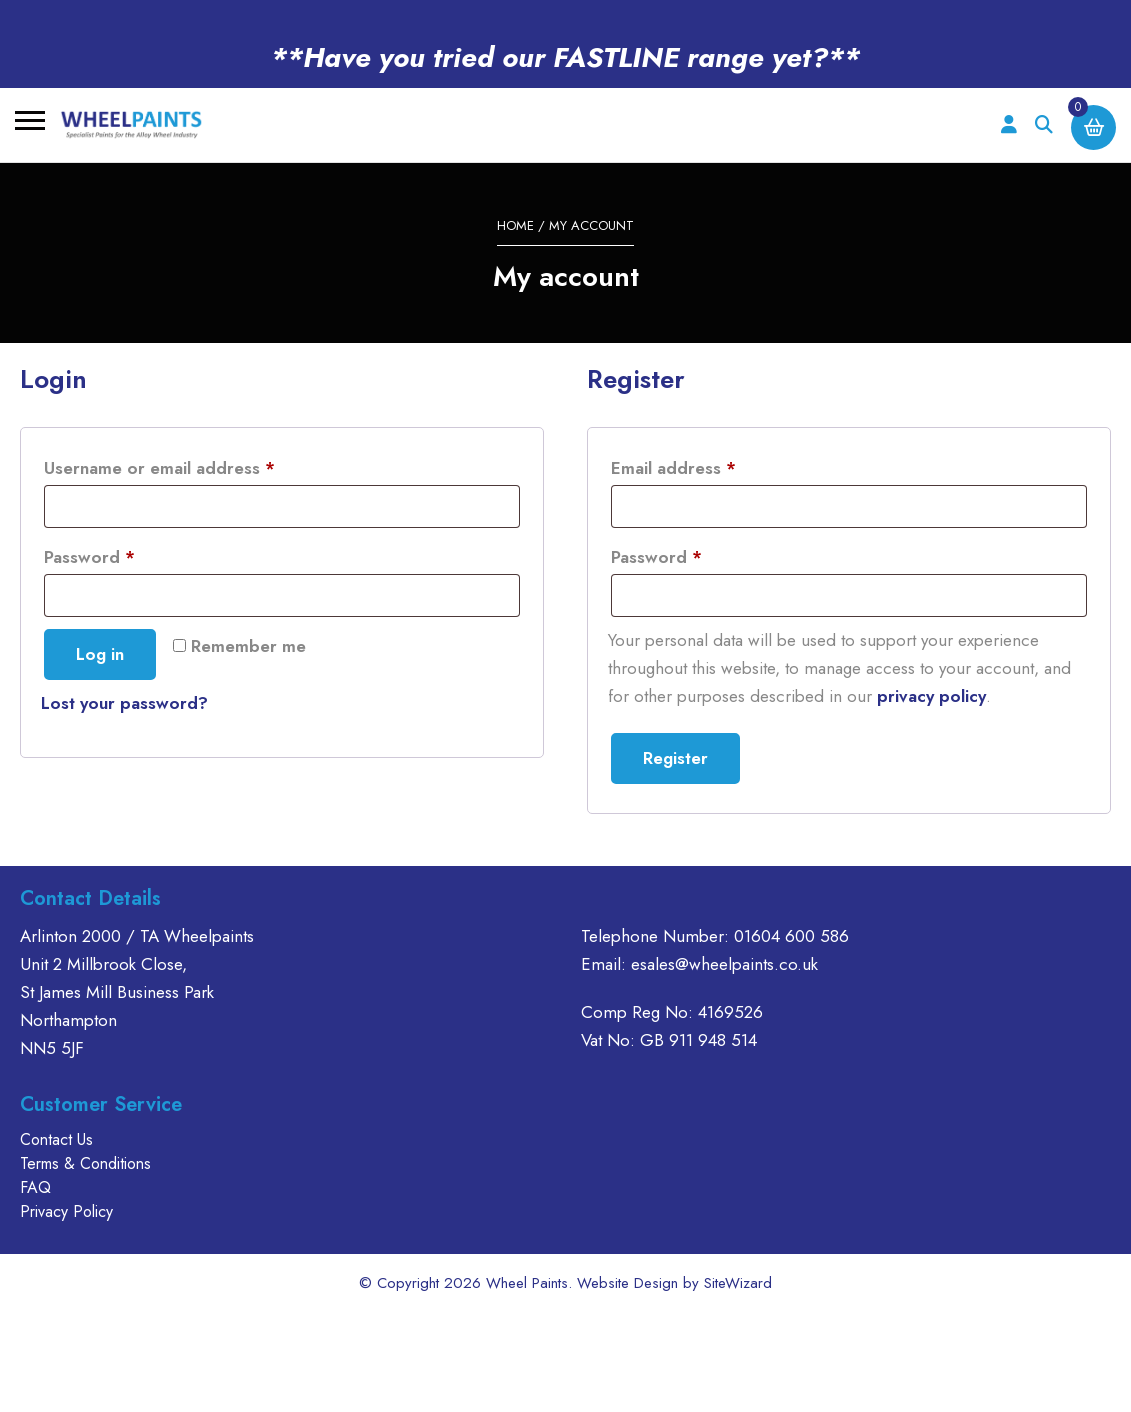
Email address (709, 465)
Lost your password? (124, 703)
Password (125, 554)
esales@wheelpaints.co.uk (724, 964)
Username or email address (195, 465)
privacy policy (931, 696)
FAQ (35, 1187)
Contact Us (56, 1139)
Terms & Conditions (85, 1163)
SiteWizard (738, 1283)
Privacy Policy (66, 1211)
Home (515, 225)
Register (675, 758)
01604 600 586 (791, 936)
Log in (100, 654)
